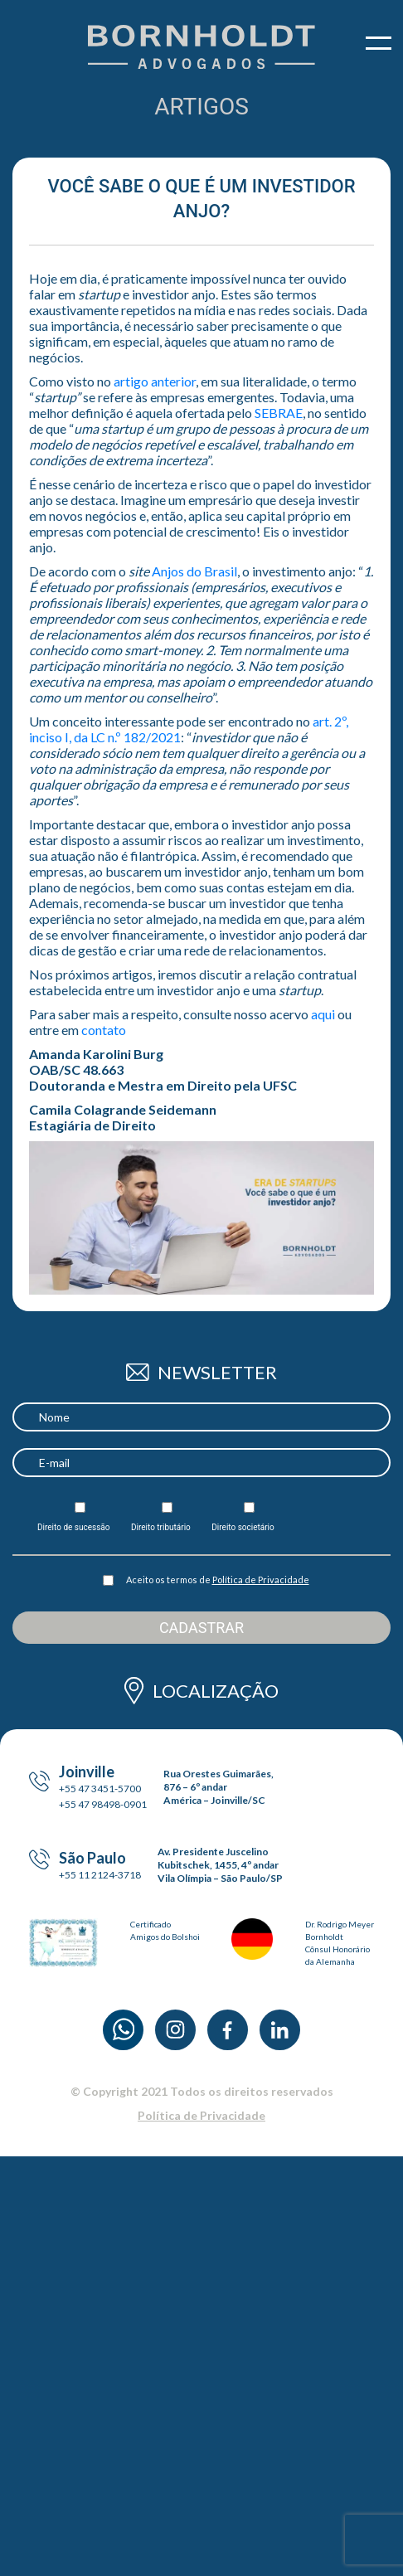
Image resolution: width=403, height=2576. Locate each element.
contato (103, 1030)
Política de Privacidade (260, 1579)
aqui (323, 1014)
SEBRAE (279, 412)
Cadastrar (201, 1627)
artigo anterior (155, 381)
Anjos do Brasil (194, 571)
